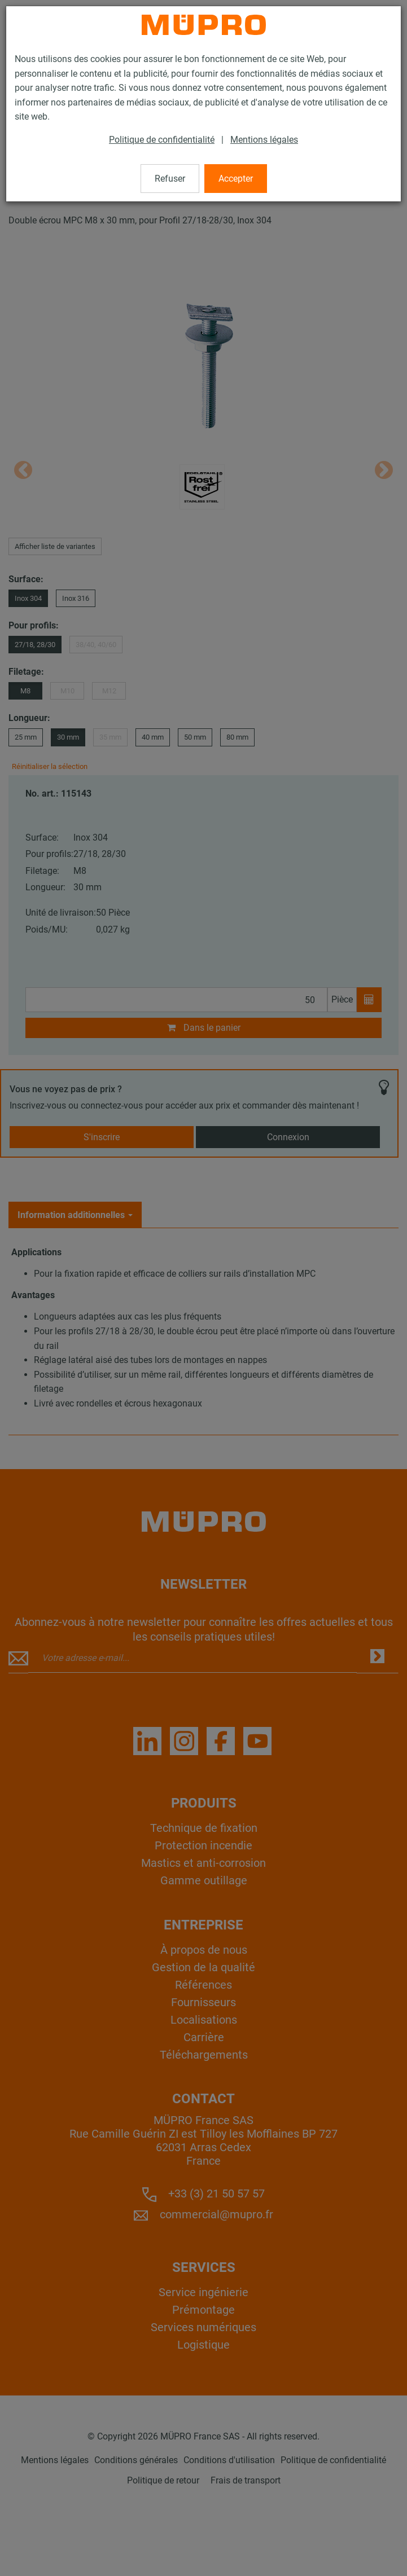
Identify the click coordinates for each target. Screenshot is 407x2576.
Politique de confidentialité (162, 139)
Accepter (235, 178)
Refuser (170, 178)
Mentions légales (264, 139)
